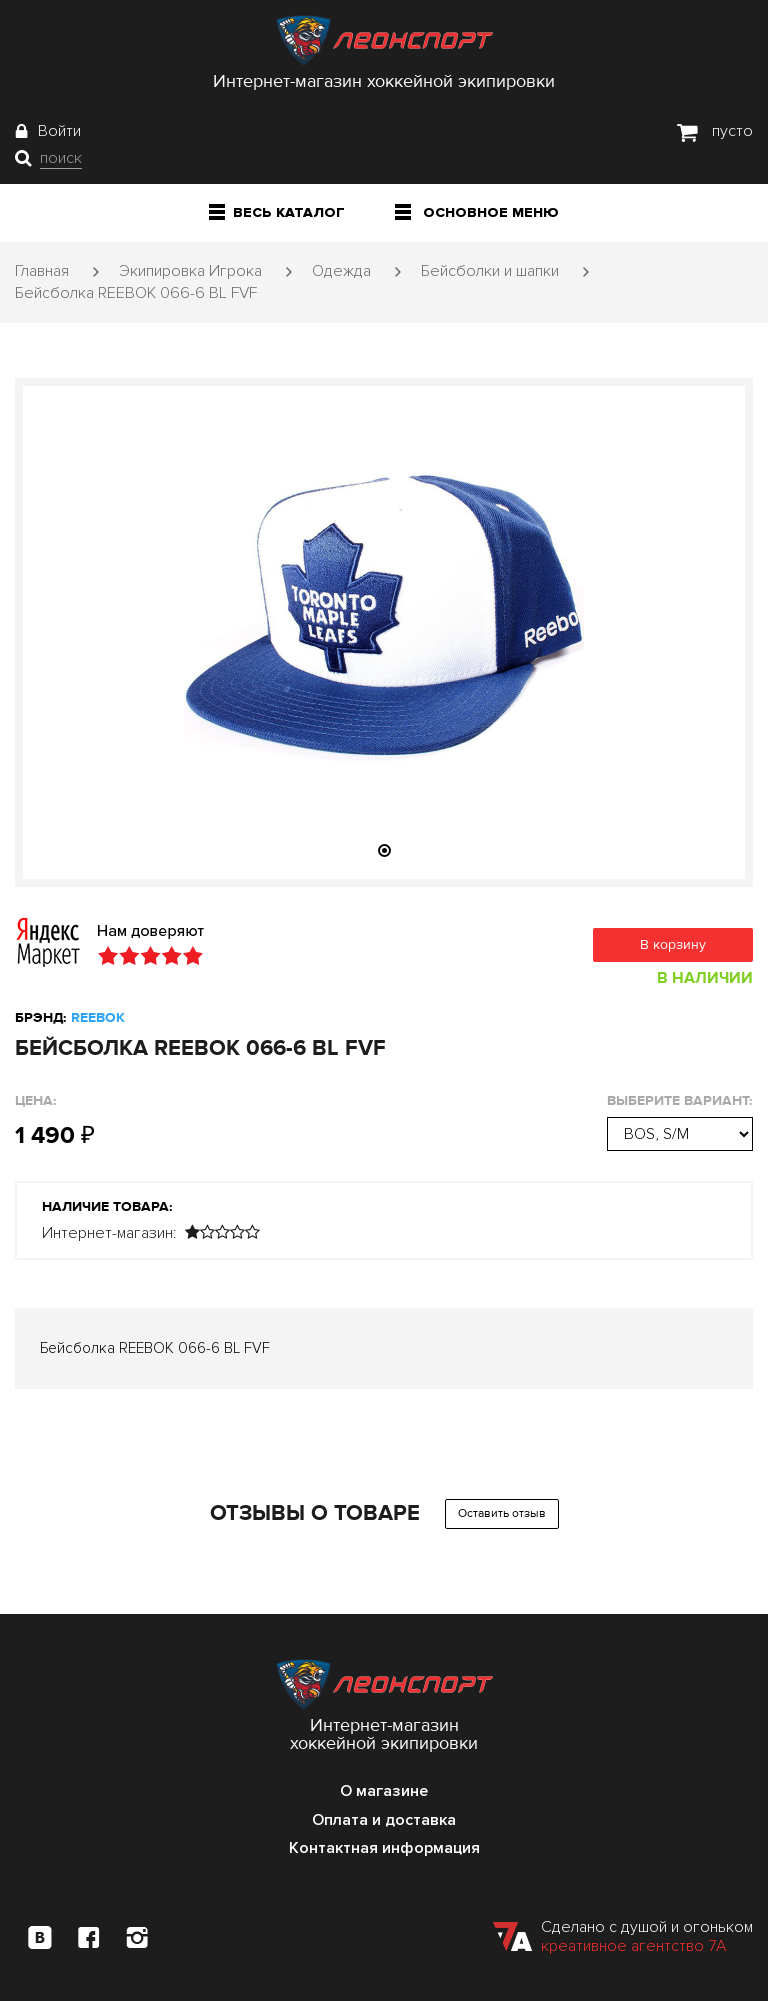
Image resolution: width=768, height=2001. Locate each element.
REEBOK (98, 1017)
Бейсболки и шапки (490, 271)
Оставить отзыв (502, 1513)
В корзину (673, 944)
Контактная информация (384, 1848)
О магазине (384, 1791)
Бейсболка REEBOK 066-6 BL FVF (136, 293)
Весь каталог (277, 212)
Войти (59, 131)
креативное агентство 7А (633, 1946)
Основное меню (477, 212)
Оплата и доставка (384, 1820)
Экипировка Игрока (190, 271)
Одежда (341, 271)
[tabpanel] (384, 609)
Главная (42, 271)
